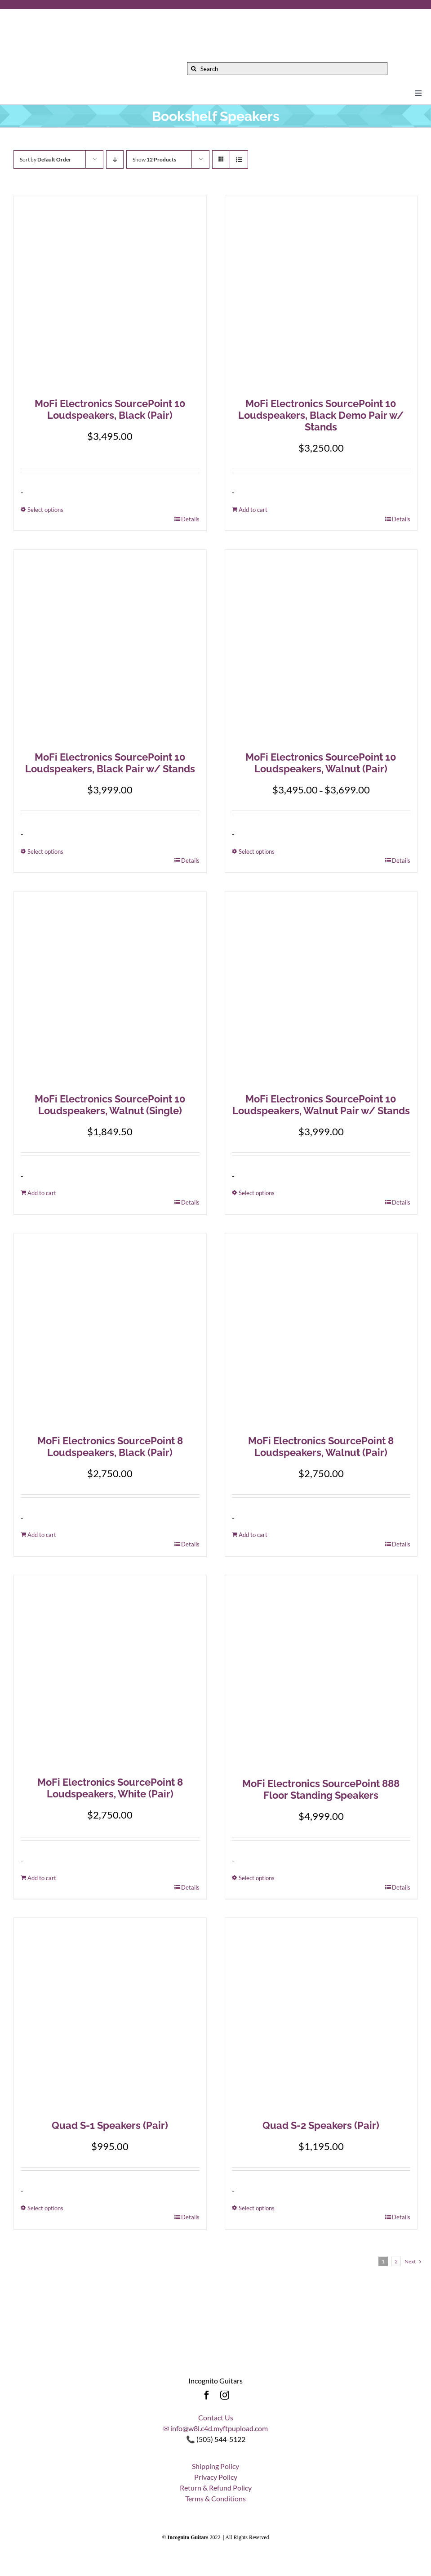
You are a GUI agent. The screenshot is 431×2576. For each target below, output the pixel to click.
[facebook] (206, 2395)
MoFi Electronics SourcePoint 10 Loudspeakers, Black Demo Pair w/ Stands (321, 415)
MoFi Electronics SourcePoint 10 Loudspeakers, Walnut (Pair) (320, 763)
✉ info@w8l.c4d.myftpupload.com (215, 2428)
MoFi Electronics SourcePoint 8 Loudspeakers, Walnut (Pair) (321, 1446)
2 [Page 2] (396, 2261)
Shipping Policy (215, 2466)
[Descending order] (115, 159)
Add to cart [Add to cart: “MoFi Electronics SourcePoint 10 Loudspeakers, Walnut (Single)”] (41, 1192)
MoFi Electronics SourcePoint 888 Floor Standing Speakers (321, 1789)
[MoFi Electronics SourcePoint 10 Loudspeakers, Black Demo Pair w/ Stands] (321, 292)
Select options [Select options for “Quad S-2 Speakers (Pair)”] (257, 2208)
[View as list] (239, 159)
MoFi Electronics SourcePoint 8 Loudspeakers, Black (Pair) (110, 1446)
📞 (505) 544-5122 (215, 2439)
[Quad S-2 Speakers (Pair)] (321, 2014)
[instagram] (224, 2395)
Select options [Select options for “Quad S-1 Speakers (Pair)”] (45, 2208)
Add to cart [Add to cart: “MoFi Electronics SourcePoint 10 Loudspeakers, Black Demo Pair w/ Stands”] (253, 509)
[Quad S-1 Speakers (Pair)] (110, 2014)
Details (190, 519)
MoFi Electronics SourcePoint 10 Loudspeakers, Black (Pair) (110, 409)
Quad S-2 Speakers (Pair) (320, 2125)
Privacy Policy (215, 2477)
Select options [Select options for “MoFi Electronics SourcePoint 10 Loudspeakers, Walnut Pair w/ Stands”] (257, 1192)
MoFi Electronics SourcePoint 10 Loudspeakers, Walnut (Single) (110, 1104)
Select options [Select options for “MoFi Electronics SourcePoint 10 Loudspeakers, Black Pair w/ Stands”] (45, 851)
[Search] (287, 68)
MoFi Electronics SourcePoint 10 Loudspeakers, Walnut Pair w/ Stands (321, 1104)
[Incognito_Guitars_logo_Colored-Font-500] (103, 17)
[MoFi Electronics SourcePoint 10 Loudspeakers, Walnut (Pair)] (321, 646)
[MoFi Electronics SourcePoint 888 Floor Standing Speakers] (321, 1672)
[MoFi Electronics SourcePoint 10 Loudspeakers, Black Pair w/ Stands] (110, 646)
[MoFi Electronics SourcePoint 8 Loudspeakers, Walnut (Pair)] (321, 1329)
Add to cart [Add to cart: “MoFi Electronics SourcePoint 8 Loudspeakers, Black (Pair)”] (41, 1534)
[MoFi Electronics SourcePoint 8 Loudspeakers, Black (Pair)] (110, 1329)
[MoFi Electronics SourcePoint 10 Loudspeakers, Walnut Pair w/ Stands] (321, 988)
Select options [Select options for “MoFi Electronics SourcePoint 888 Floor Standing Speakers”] (257, 1878)
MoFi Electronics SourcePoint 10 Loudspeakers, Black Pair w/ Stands (110, 763)
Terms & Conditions (215, 2498)
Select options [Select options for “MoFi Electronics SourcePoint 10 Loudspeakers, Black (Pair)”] (45, 509)
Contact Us (215, 2417)
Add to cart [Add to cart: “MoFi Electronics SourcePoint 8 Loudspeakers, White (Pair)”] (41, 1878)
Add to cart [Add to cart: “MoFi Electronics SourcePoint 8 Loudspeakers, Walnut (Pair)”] (253, 1534)
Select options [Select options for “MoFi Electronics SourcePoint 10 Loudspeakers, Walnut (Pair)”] (257, 851)
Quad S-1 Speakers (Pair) (110, 2125)
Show (154, 159)
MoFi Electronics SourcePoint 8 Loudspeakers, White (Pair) (110, 1788)
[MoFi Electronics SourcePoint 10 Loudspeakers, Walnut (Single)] (110, 988)
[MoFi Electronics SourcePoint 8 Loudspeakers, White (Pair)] (110, 1671)
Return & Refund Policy (216, 2487)
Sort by (45, 159)
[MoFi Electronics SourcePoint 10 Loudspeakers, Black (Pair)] (110, 292)
